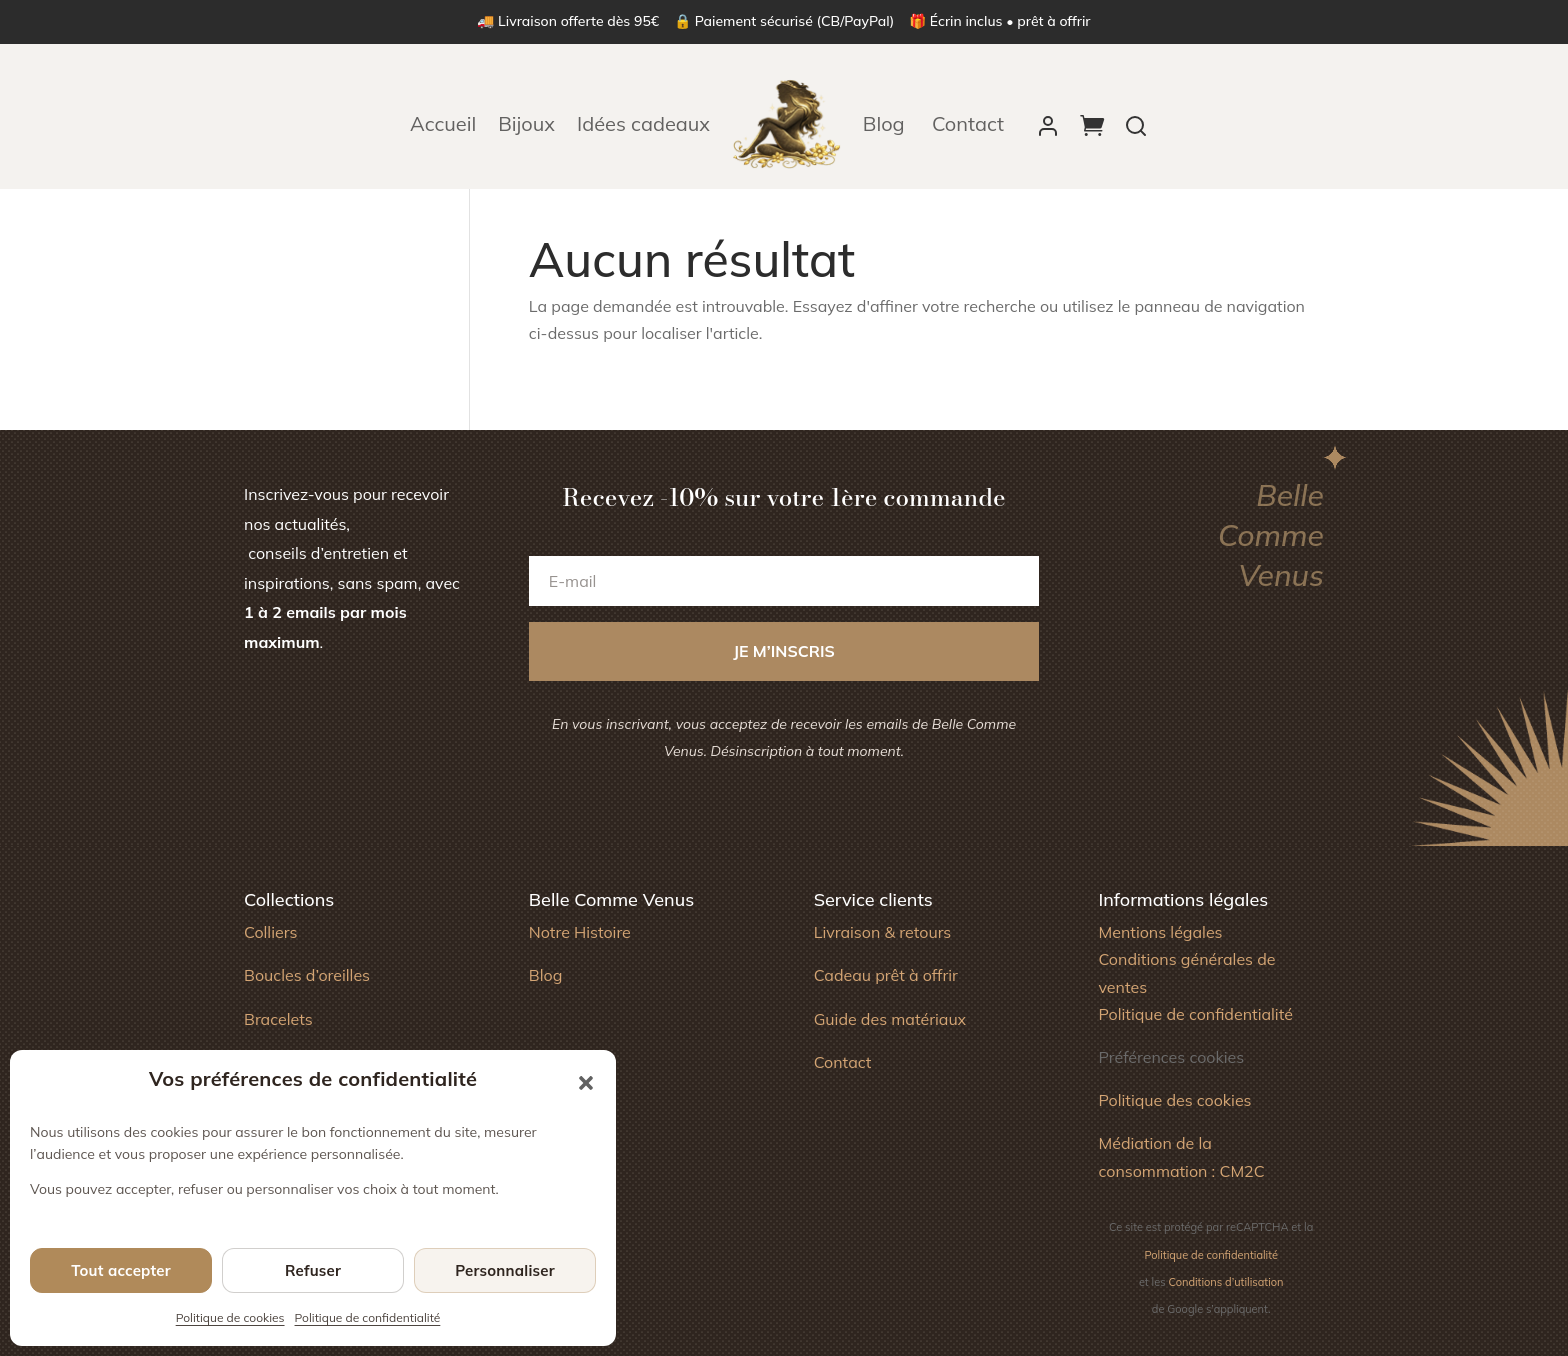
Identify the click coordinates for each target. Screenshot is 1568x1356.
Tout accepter (121, 1270)
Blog (886, 123)
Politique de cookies (230, 1317)
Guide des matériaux (890, 1019)
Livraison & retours (883, 932)
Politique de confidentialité (368, 1317)
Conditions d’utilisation (1226, 1282)
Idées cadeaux (643, 123)
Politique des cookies (1174, 1100)
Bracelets (278, 1019)
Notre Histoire (580, 932)
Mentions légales (1160, 932)
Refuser (313, 1270)
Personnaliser (505, 1270)
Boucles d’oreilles (307, 975)
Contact (968, 123)
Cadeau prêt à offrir (886, 975)
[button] (586, 1083)
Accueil (443, 123)
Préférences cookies (1171, 1057)
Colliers (270, 932)
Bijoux (526, 123)
